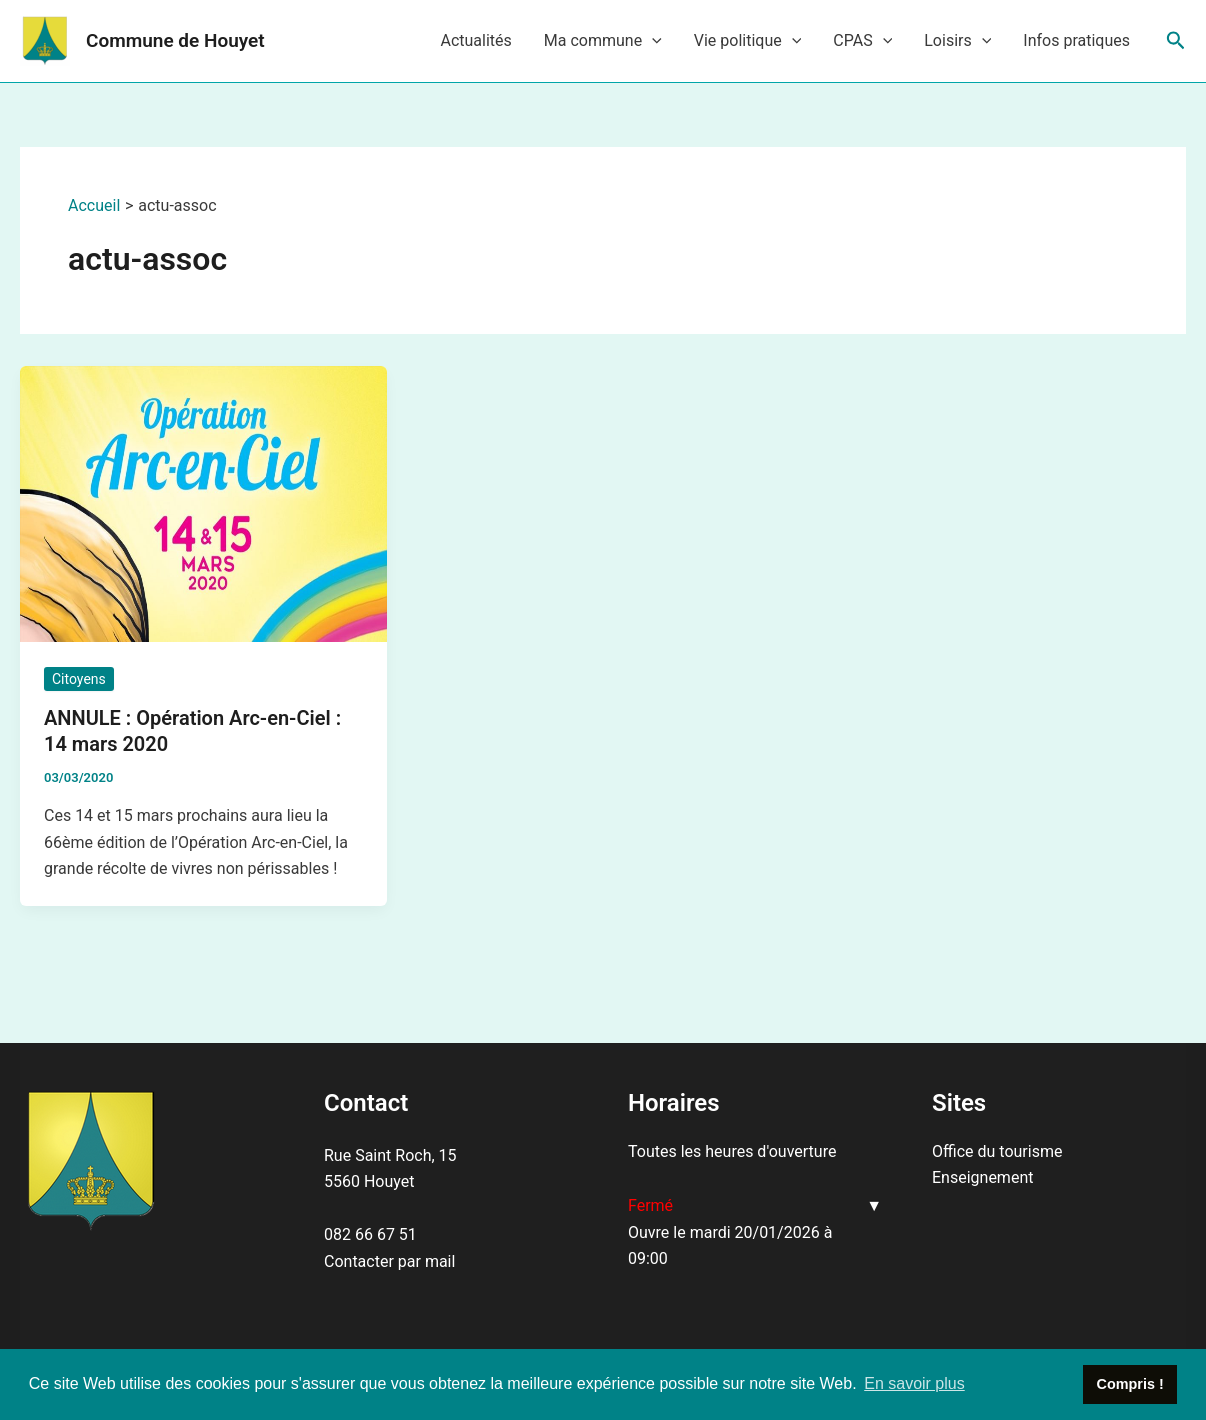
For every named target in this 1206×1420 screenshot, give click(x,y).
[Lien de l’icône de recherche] (1176, 41)
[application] (652, 41)
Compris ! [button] (1130, 1384)
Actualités (475, 40)
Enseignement (982, 1177)
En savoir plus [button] (914, 1383)
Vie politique (748, 41)
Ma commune (603, 41)
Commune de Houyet (175, 40)
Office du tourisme (997, 1151)
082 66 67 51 (370, 1234)
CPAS (862, 41)
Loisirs (957, 41)
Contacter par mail (389, 1261)
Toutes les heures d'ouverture (732, 1151)
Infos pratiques (1076, 40)
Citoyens (79, 679)
